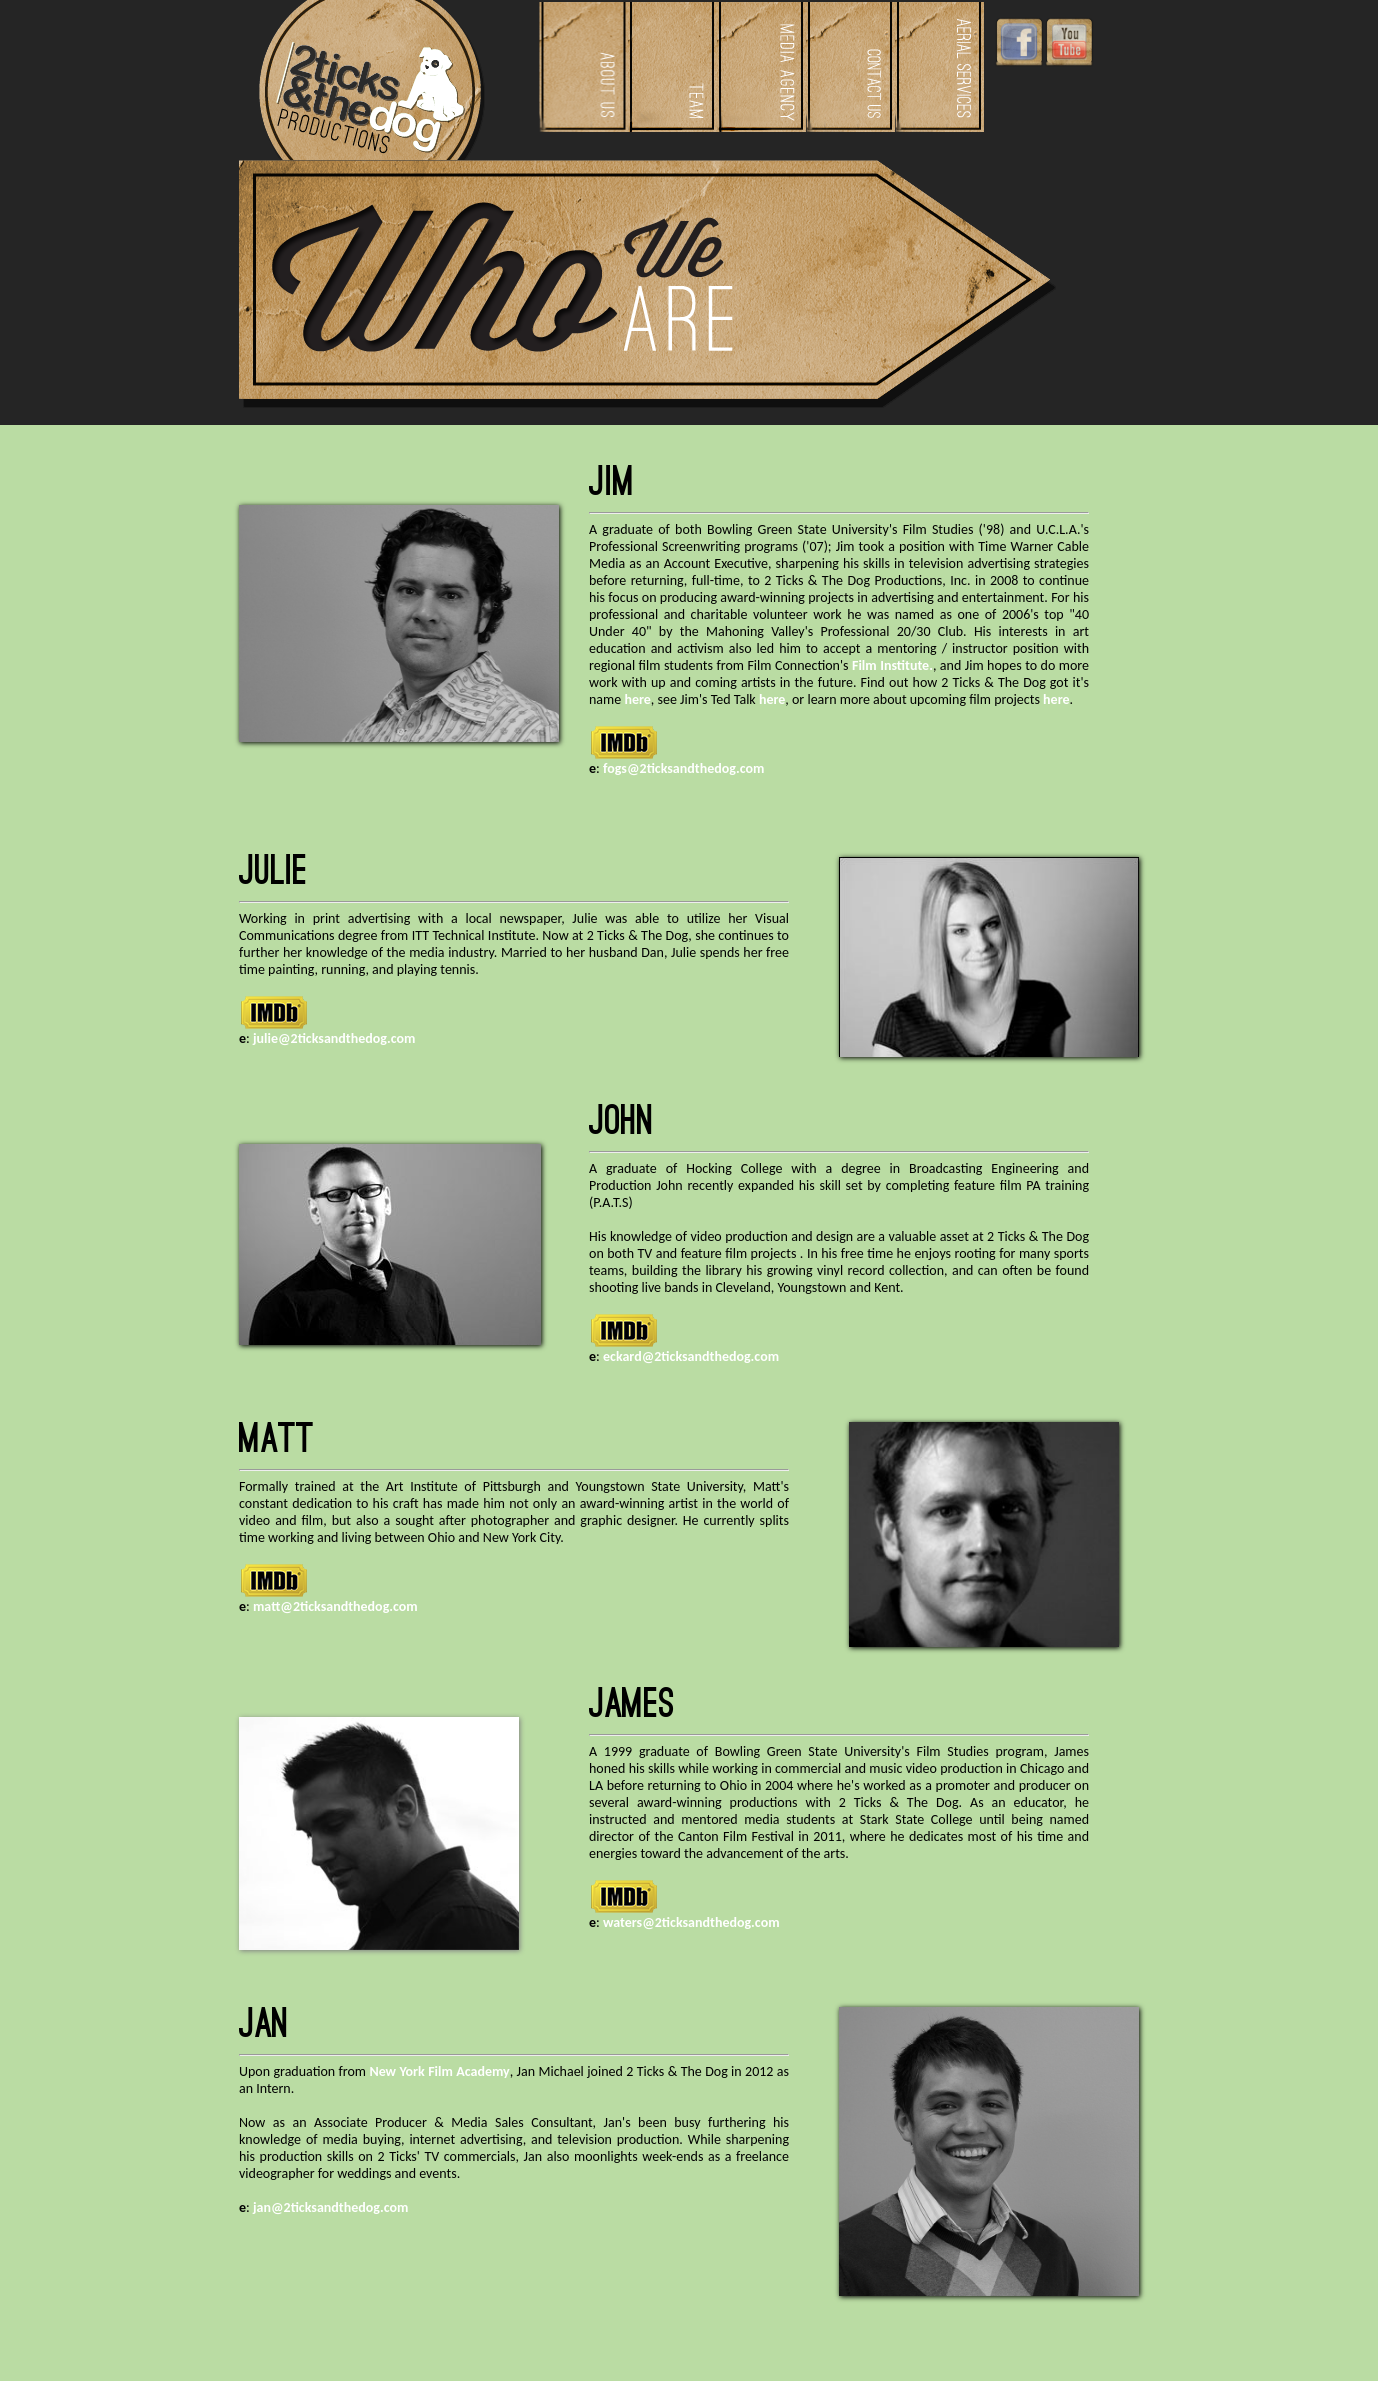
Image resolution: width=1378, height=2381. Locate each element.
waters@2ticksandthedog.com (691, 1922)
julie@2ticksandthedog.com (334, 1038)
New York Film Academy (439, 2071)
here (637, 699)
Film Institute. (892, 665)
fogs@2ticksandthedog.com (683, 768)
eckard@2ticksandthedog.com (691, 1356)
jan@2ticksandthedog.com (330, 2207)
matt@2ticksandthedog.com (335, 1606)
